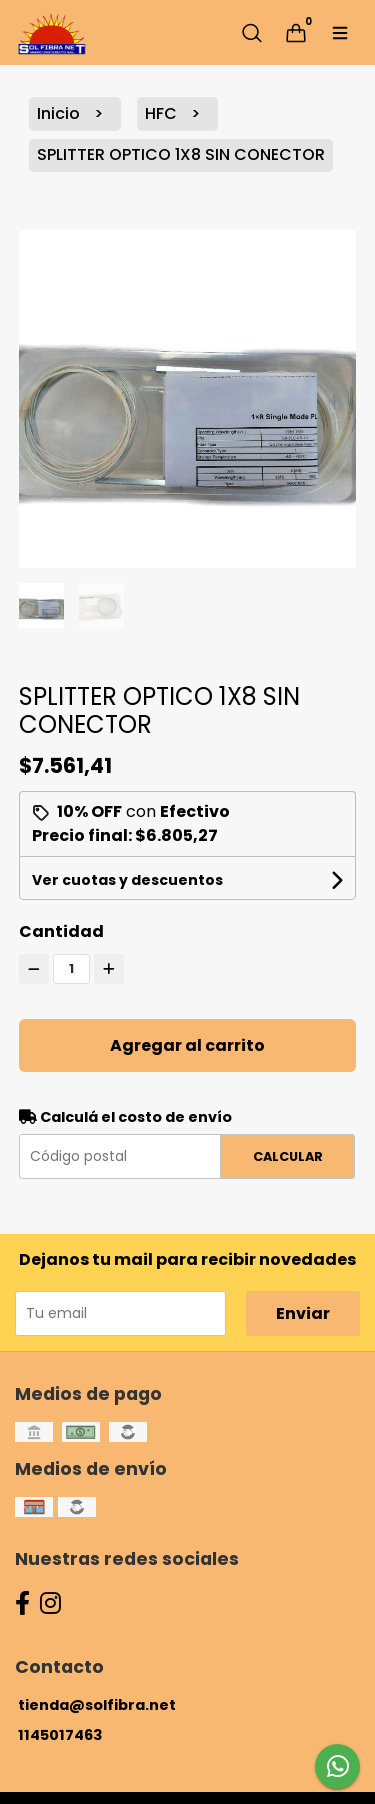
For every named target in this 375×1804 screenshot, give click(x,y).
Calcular (288, 1156)
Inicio (60, 113)
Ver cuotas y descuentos (127, 880)
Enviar (303, 1313)
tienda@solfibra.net (97, 1705)
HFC (163, 113)
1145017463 (60, 1735)
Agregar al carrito (187, 1045)
